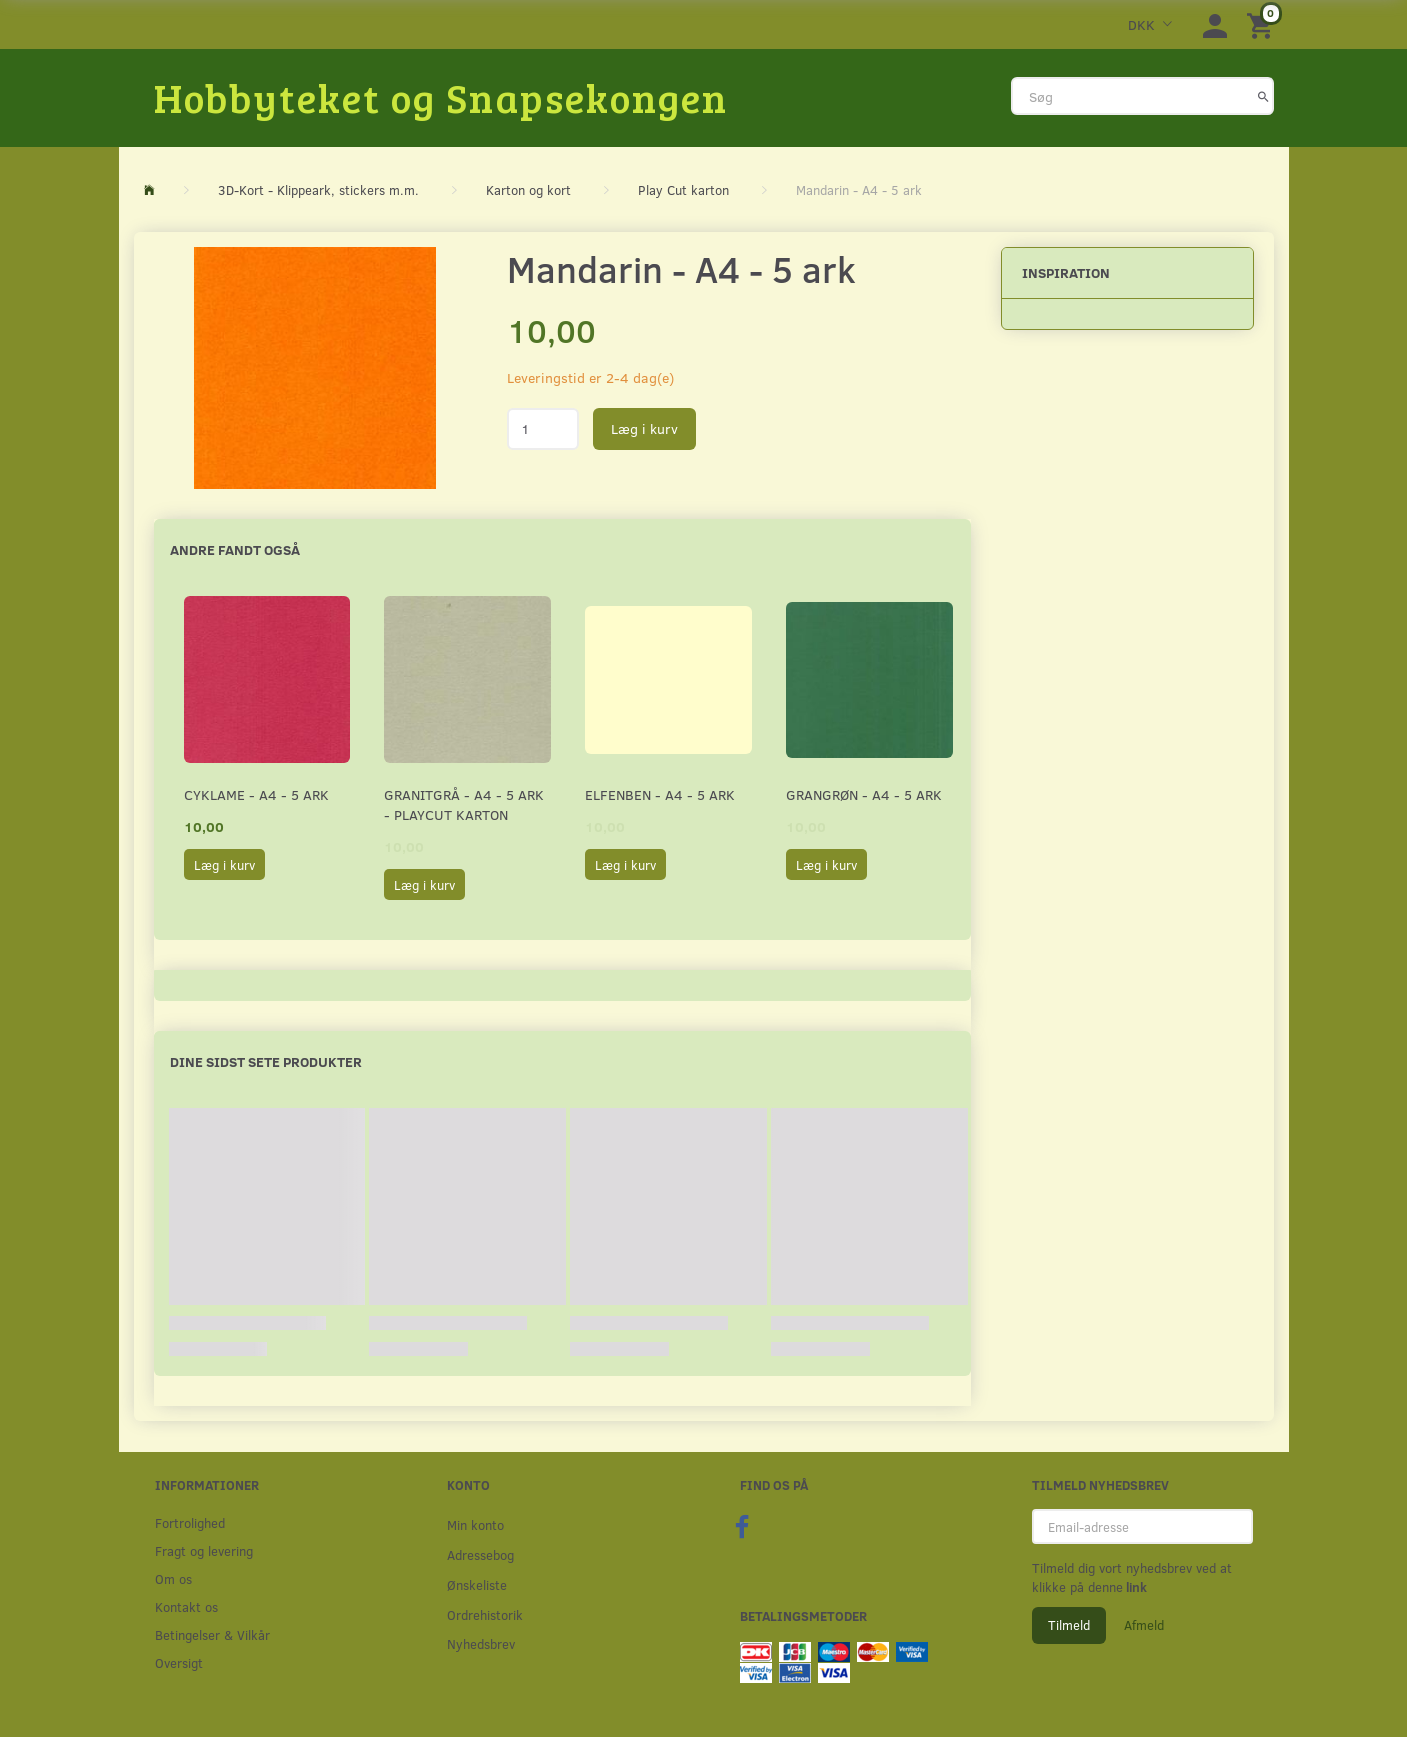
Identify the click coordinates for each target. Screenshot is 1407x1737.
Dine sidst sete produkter (266, 1061)
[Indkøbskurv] (1263, 24)
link (1135, 1587)
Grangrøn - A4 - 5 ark (864, 794)
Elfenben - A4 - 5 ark (660, 794)
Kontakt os (186, 1606)
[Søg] (1263, 96)
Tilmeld (1069, 1625)
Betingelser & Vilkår (212, 1634)
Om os (173, 1578)
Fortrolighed (190, 1522)
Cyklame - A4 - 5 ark (256, 794)
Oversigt (179, 1662)
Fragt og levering (204, 1550)
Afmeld (1144, 1625)
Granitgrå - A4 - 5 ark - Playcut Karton (464, 804)
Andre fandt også (235, 549)
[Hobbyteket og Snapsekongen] (441, 97)
